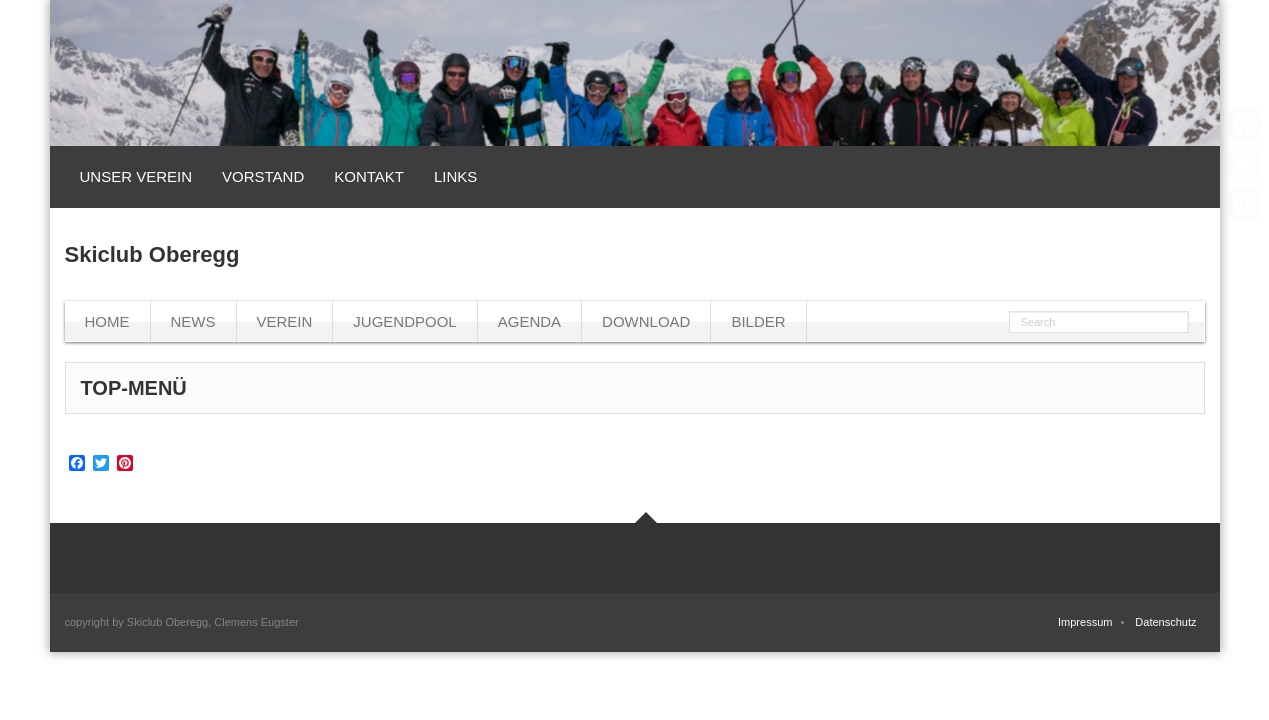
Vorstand (263, 176)
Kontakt (369, 176)
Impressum (1085, 622)
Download (646, 321)
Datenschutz (1165, 622)
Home (107, 321)
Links (455, 176)
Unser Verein (136, 176)
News (193, 321)
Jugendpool (404, 321)
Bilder (758, 321)
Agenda (529, 321)
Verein (285, 321)
